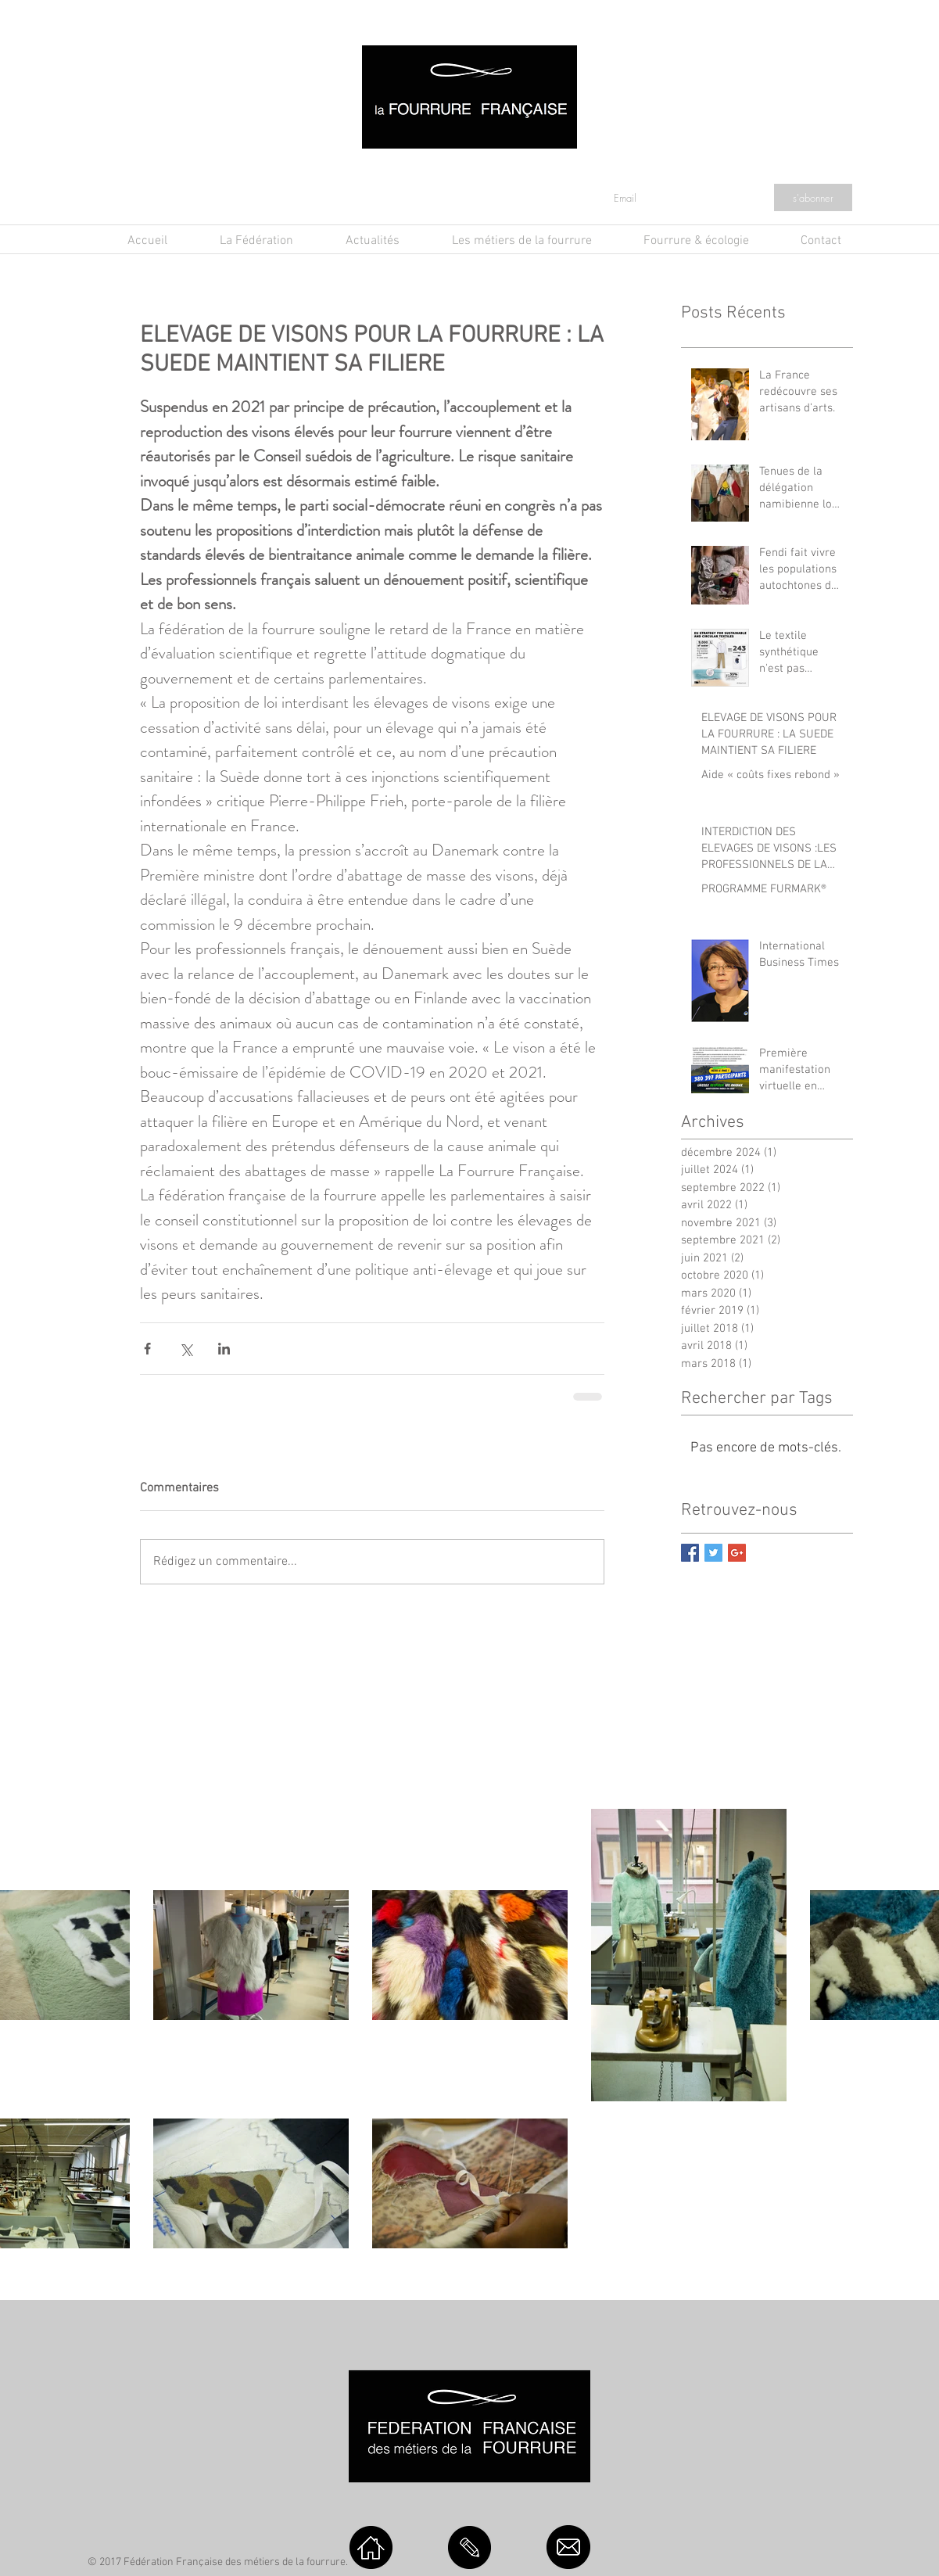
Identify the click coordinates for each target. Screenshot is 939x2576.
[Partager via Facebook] (147, 1348)
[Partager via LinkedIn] (224, 1348)
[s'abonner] (813, 197)
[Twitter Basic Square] (713, 1553)
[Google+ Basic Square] (737, 1553)
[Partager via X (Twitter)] (185, 1348)
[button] (358, 241)
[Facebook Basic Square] (690, 1553)
